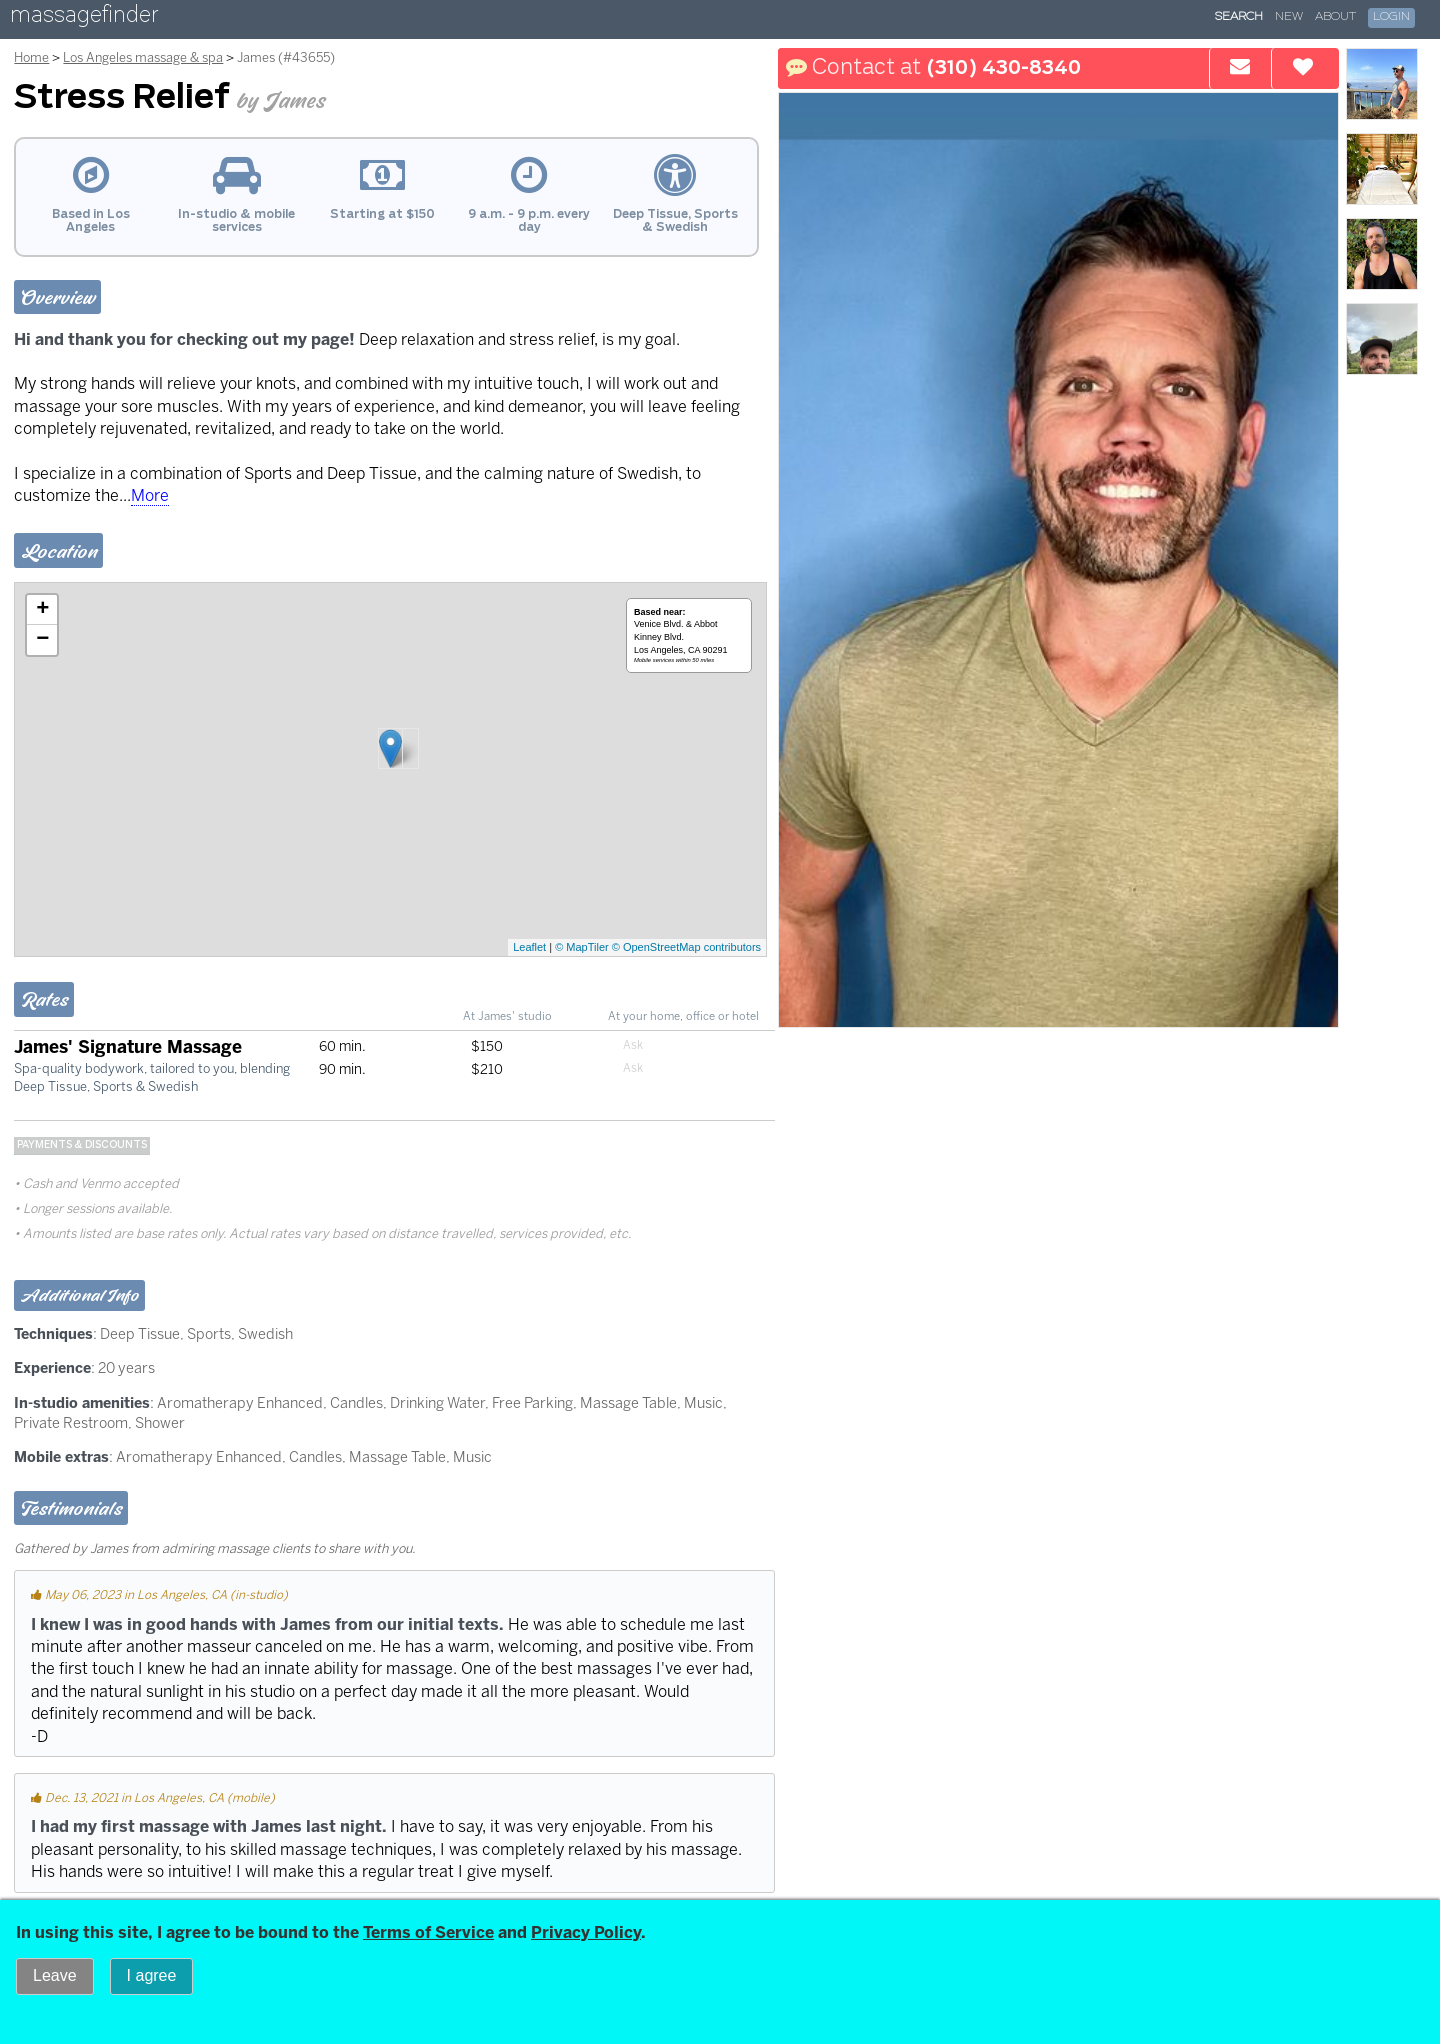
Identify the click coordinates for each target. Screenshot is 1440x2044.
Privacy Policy (586, 1932)
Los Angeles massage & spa (143, 57)
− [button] (42, 640)
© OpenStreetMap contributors (686, 947)
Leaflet (529, 947)
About (1335, 17)
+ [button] (42, 610)
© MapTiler (582, 947)
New (1289, 17)
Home (31, 57)
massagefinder (84, 18)
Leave (55, 1975)
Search (1239, 17)
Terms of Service (428, 1932)
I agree (152, 1975)
